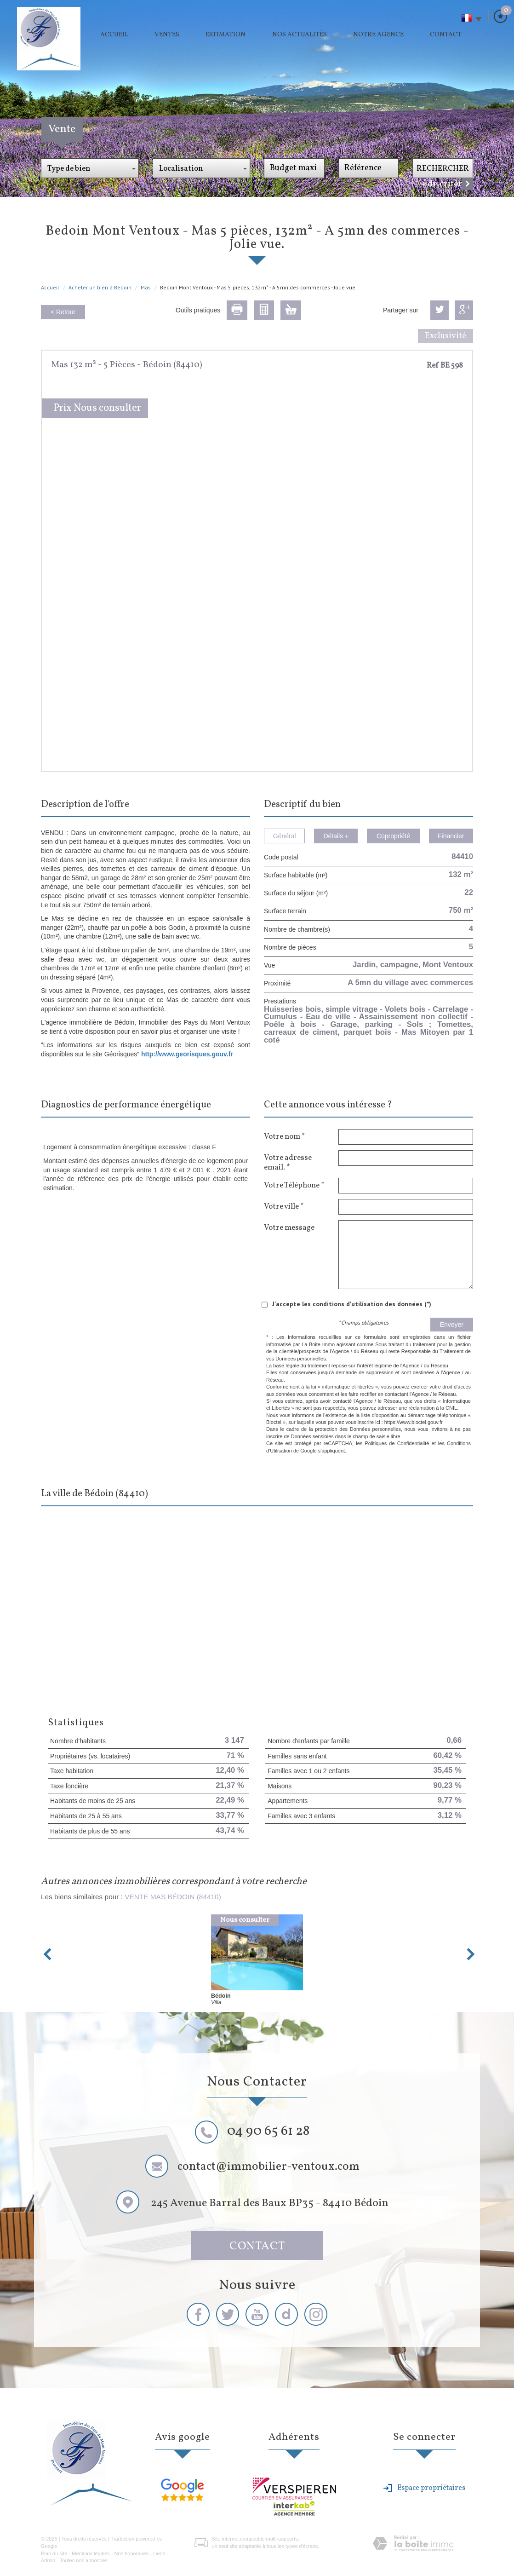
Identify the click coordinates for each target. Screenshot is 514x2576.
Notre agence (378, 34)
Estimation (226, 34)
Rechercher (443, 168)
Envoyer (451, 1324)
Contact (446, 34)
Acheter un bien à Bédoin (100, 287)
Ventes (166, 34)
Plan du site (54, 2553)
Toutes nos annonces (84, 2560)
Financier (451, 836)
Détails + (335, 836)
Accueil (114, 34)
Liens (159, 2553)
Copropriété (393, 836)
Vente (61, 129)
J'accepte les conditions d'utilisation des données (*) (351, 1304)
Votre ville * (283, 1206)
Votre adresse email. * (288, 1162)
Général (284, 836)
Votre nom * (284, 1136)
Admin (48, 2560)
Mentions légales (91, 2553)
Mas (146, 287)
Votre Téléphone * (294, 1185)
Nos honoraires (131, 2553)
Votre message (289, 1227)
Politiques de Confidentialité (397, 1443)
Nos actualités (299, 34)
